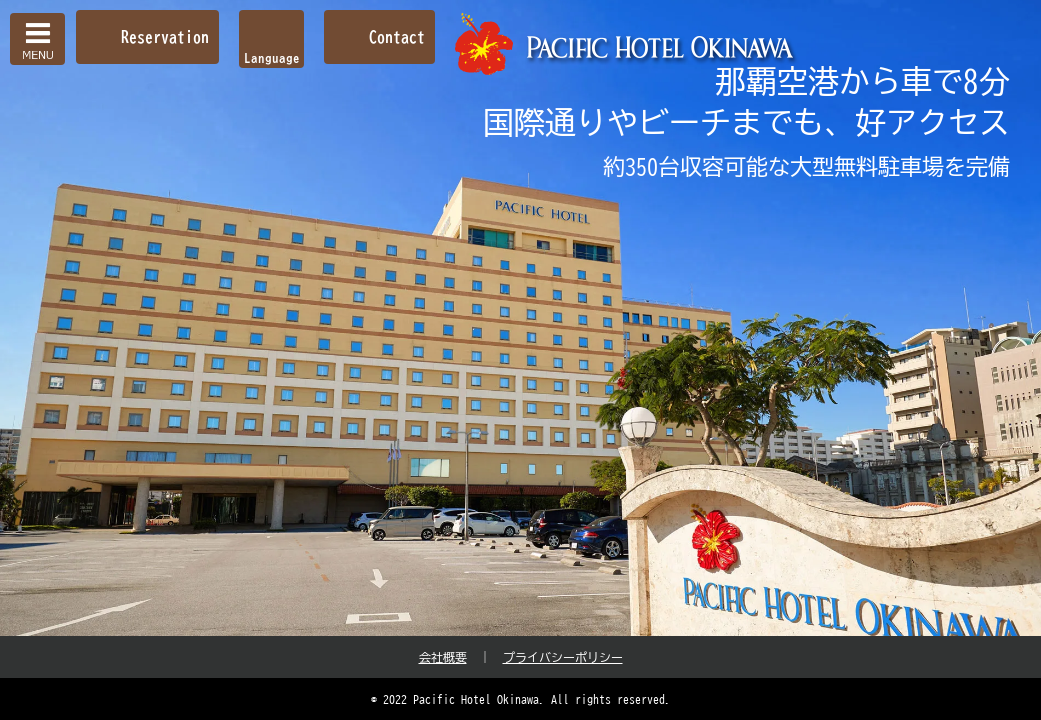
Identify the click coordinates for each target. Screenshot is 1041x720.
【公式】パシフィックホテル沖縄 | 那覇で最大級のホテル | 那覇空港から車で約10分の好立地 (627, 44)
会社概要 (443, 657)
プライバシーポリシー (563, 657)
